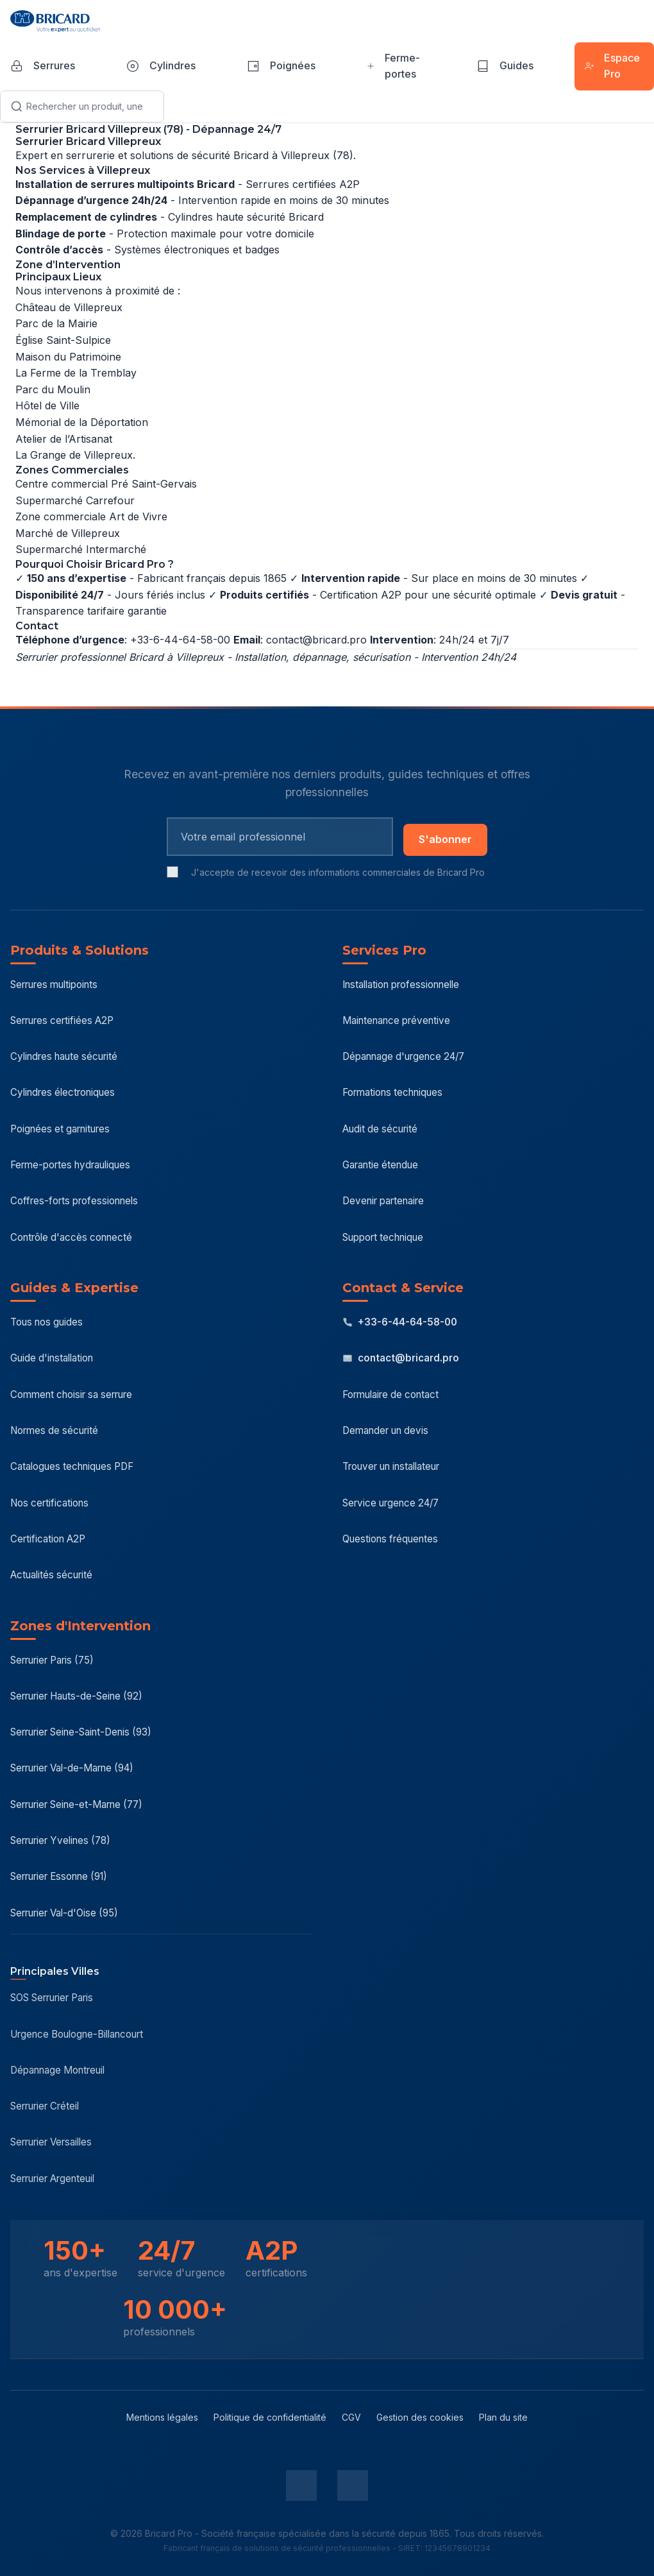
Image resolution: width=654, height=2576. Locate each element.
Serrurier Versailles (51, 2142)
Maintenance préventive (396, 1020)
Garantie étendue (380, 1165)
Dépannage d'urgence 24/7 (403, 1056)
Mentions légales (162, 2417)
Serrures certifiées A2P (61, 1020)
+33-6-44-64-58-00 (399, 1322)
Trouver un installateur (390, 1466)
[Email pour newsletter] (280, 836)
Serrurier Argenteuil (52, 2178)
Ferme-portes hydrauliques (70, 1165)
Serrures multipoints (53, 984)
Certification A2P (47, 1539)
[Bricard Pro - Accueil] (55, 21)
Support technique (382, 1237)
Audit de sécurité (379, 1129)
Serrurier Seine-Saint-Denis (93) (80, 1732)
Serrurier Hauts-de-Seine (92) (76, 1696)
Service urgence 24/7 (390, 1503)
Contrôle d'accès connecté (71, 1237)
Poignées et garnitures (60, 1129)
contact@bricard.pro (316, 639)
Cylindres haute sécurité (63, 1056)
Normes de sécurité (54, 1430)
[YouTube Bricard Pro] (352, 2485)
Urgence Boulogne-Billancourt (76, 2034)
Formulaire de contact (390, 1394)
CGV (351, 2417)
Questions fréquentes (390, 1539)
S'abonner (445, 839)
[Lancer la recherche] (17, 106)
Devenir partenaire (383, 1201)
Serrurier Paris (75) (52, 1660)
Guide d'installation (51, 1358)
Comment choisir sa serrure (71, 1394)
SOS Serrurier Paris (51, 1998)
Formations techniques (392, 1092)
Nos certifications (49, 1503)
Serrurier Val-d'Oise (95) (64, 1913)
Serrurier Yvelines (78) (60, 1840)
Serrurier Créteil (44, 2106)
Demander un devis (385, 1430)
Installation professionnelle (400, 984)
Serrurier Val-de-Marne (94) (71, 1768)
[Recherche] (82, 106)
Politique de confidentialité (270, 2417)
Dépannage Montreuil (57, 2070)
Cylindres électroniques (62, 1092)
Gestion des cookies (420, 2417)
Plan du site (503, 2417)
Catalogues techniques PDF (71, 1466)
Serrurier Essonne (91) (58, 1876)
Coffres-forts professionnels (74, 1201)
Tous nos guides (46, 1322)
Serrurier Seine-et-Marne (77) (76, 1804)
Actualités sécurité (51, 1575)
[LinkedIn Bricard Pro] (301, 2485)
